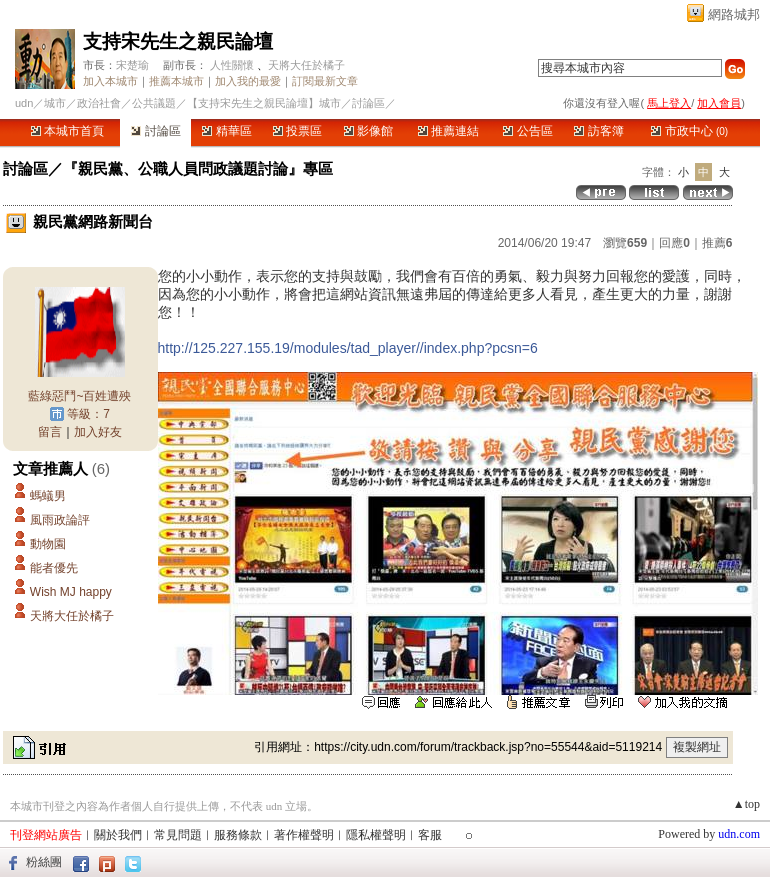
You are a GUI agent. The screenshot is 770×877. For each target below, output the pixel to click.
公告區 (527, 131)
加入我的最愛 (248, 81)
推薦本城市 (176, 81)
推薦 (717, 243)
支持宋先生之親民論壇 (178, 41)
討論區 (155, 131)
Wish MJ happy (71, 592)
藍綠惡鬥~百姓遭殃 (79, 396)
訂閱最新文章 (325, 81)
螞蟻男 (48, 496)
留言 (50, 432)
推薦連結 (448, 131)
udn (24, 103)
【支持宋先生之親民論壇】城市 (264, 103)
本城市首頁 (67, 131)
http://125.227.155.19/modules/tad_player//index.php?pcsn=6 (348, 348)
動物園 (48, 544)
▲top (746, 804)
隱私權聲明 (376, 835)
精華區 (226, 131)
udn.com (739, 834)
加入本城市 (110, 81)
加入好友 (98, 432)
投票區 (297, 131)
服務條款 (238, 835)
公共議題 (154, 103)
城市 (55, 103)
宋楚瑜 (132, 65)
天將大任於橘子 (306, 65)
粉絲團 (44, 862)
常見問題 (178, 835)
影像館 (368, 131)
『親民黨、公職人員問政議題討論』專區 (198, 168)
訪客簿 (598, 131)
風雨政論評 (60, 520)
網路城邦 (734, 14)
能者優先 (54, 568)
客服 (430, 835)
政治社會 (99, 103)
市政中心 (689, 131)
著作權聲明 (304, 835)
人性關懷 (232, 65)
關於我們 (118, 835)
